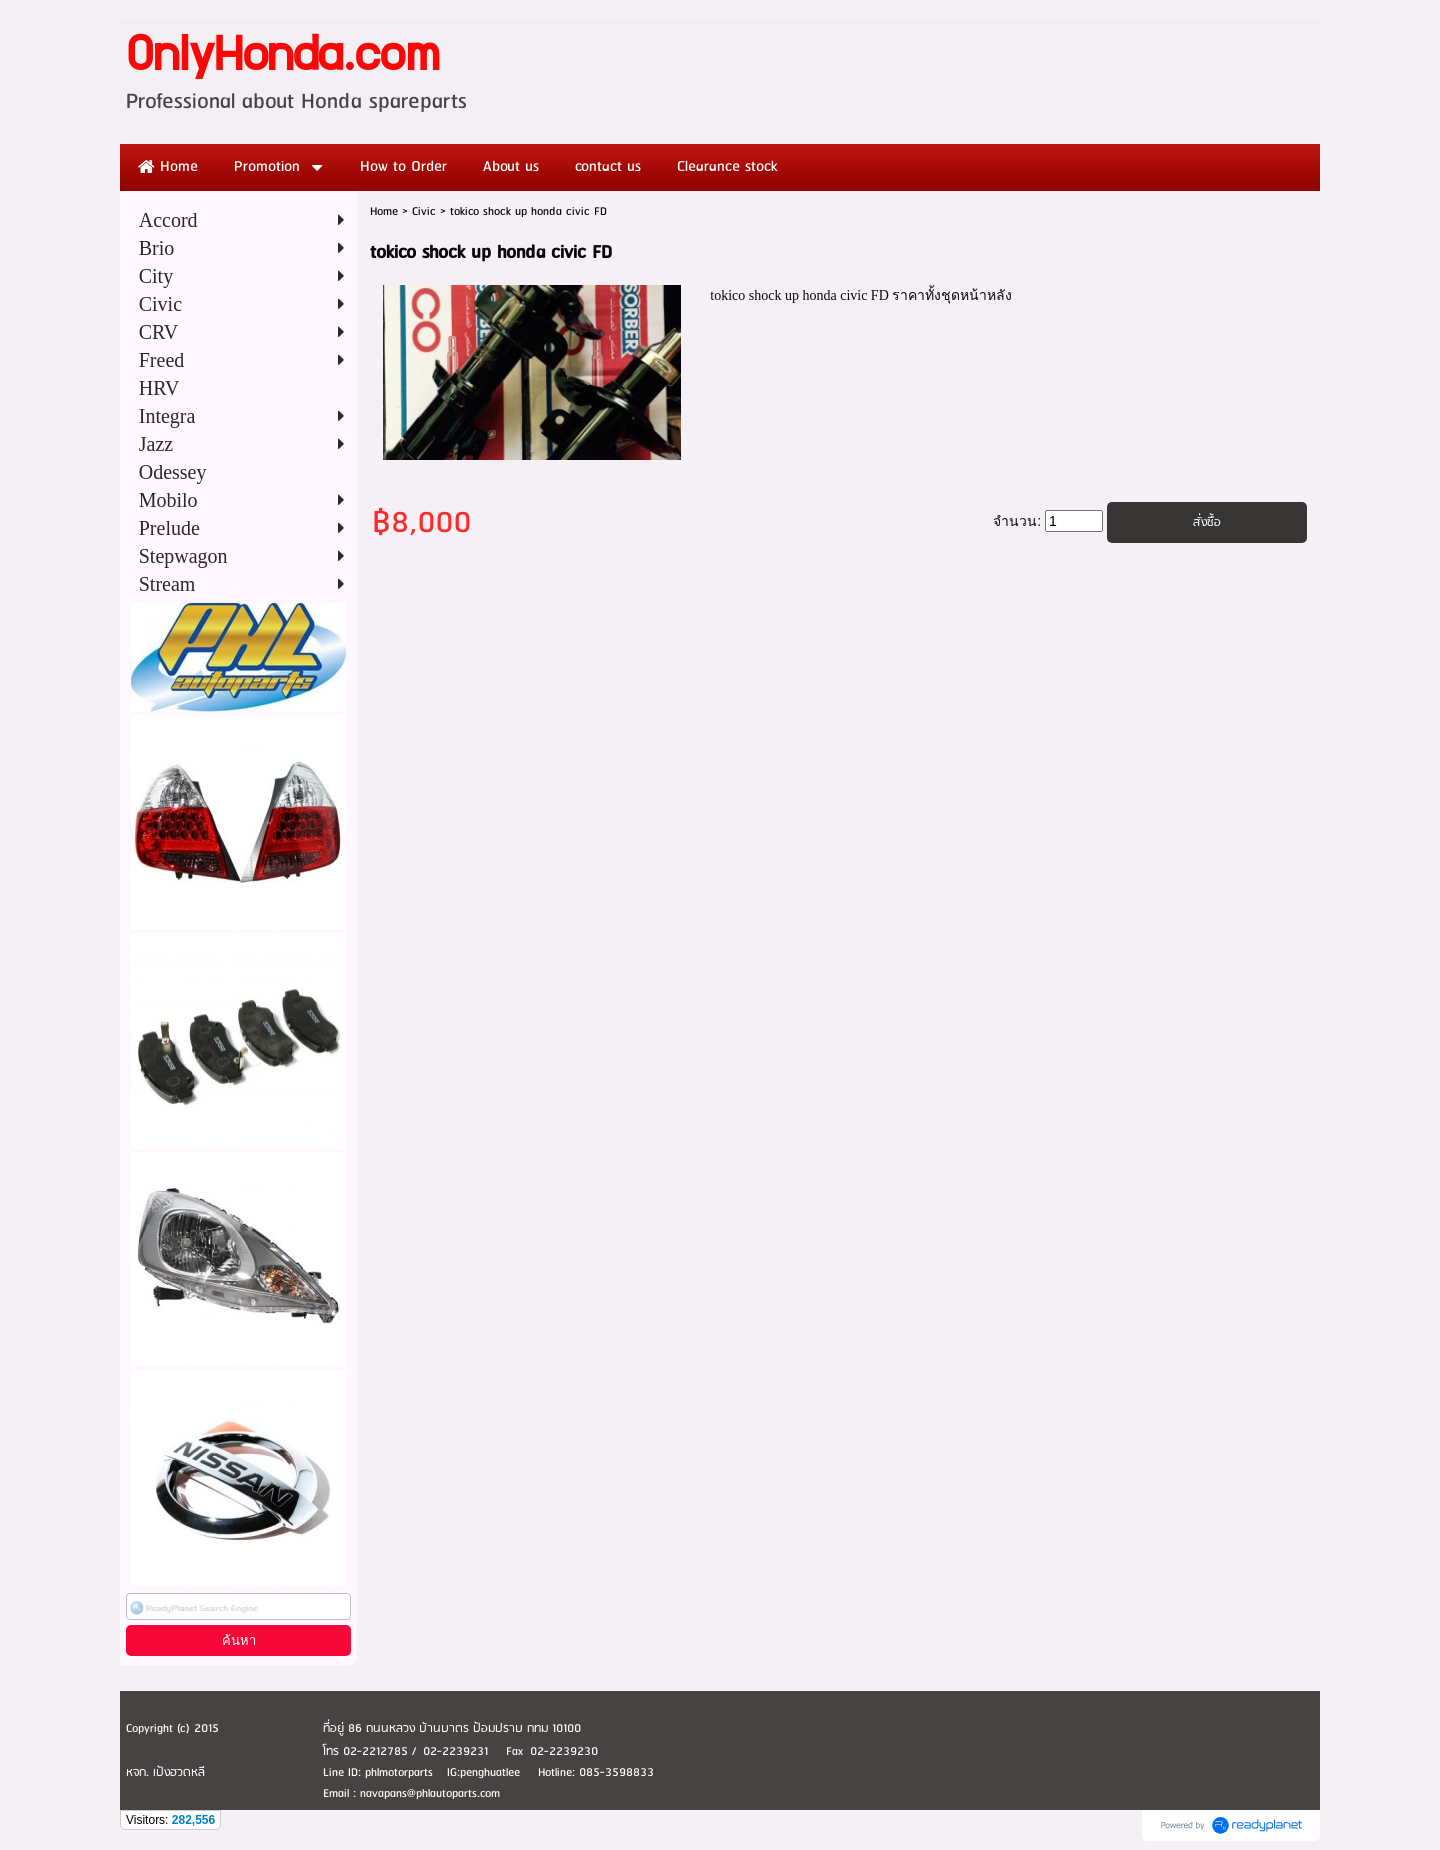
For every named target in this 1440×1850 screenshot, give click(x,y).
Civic (424, 211)
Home (384, 211)
